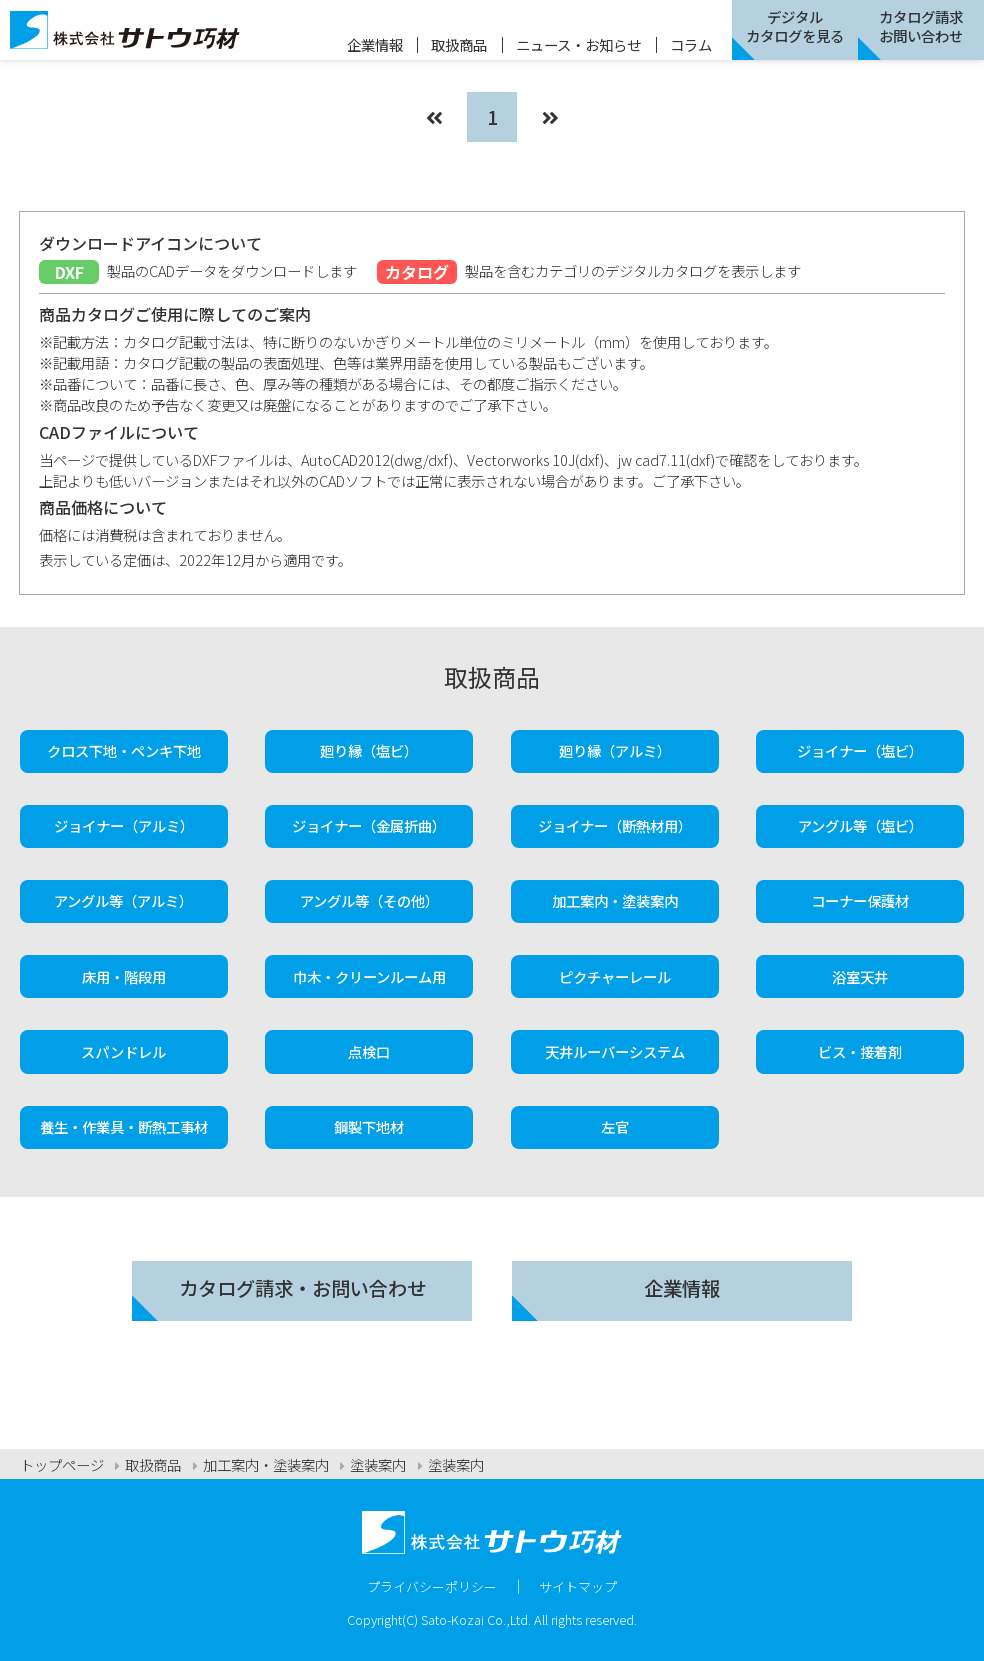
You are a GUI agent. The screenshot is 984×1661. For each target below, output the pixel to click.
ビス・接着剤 (860, 1051)
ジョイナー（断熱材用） (615, 825)
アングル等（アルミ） (123, 900)
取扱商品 (459, 44)
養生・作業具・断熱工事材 (124, 1126)
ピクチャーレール (615, 976)
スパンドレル (123, 1051)
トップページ (62, 1464)
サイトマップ (578, 1586)
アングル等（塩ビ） (860, 825)
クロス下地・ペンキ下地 (124, 750)
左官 (615, 1126)
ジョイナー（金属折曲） (369, 825)
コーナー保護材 (860, 900)
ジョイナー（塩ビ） (860, 750)
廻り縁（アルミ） (615, 750)
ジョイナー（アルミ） (124, 825)
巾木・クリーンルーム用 (369, 976)
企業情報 (375, 44)
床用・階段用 (124, 976)
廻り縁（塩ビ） (369, 750)
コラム (691, 44)
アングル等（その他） (369, 900)
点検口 (369, 1051)
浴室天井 (860, 976)
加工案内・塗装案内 (615, 900)
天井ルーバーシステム (615, 1051)
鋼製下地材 (369, 1126)
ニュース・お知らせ (578, 44)
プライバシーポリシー (432, 1586)
